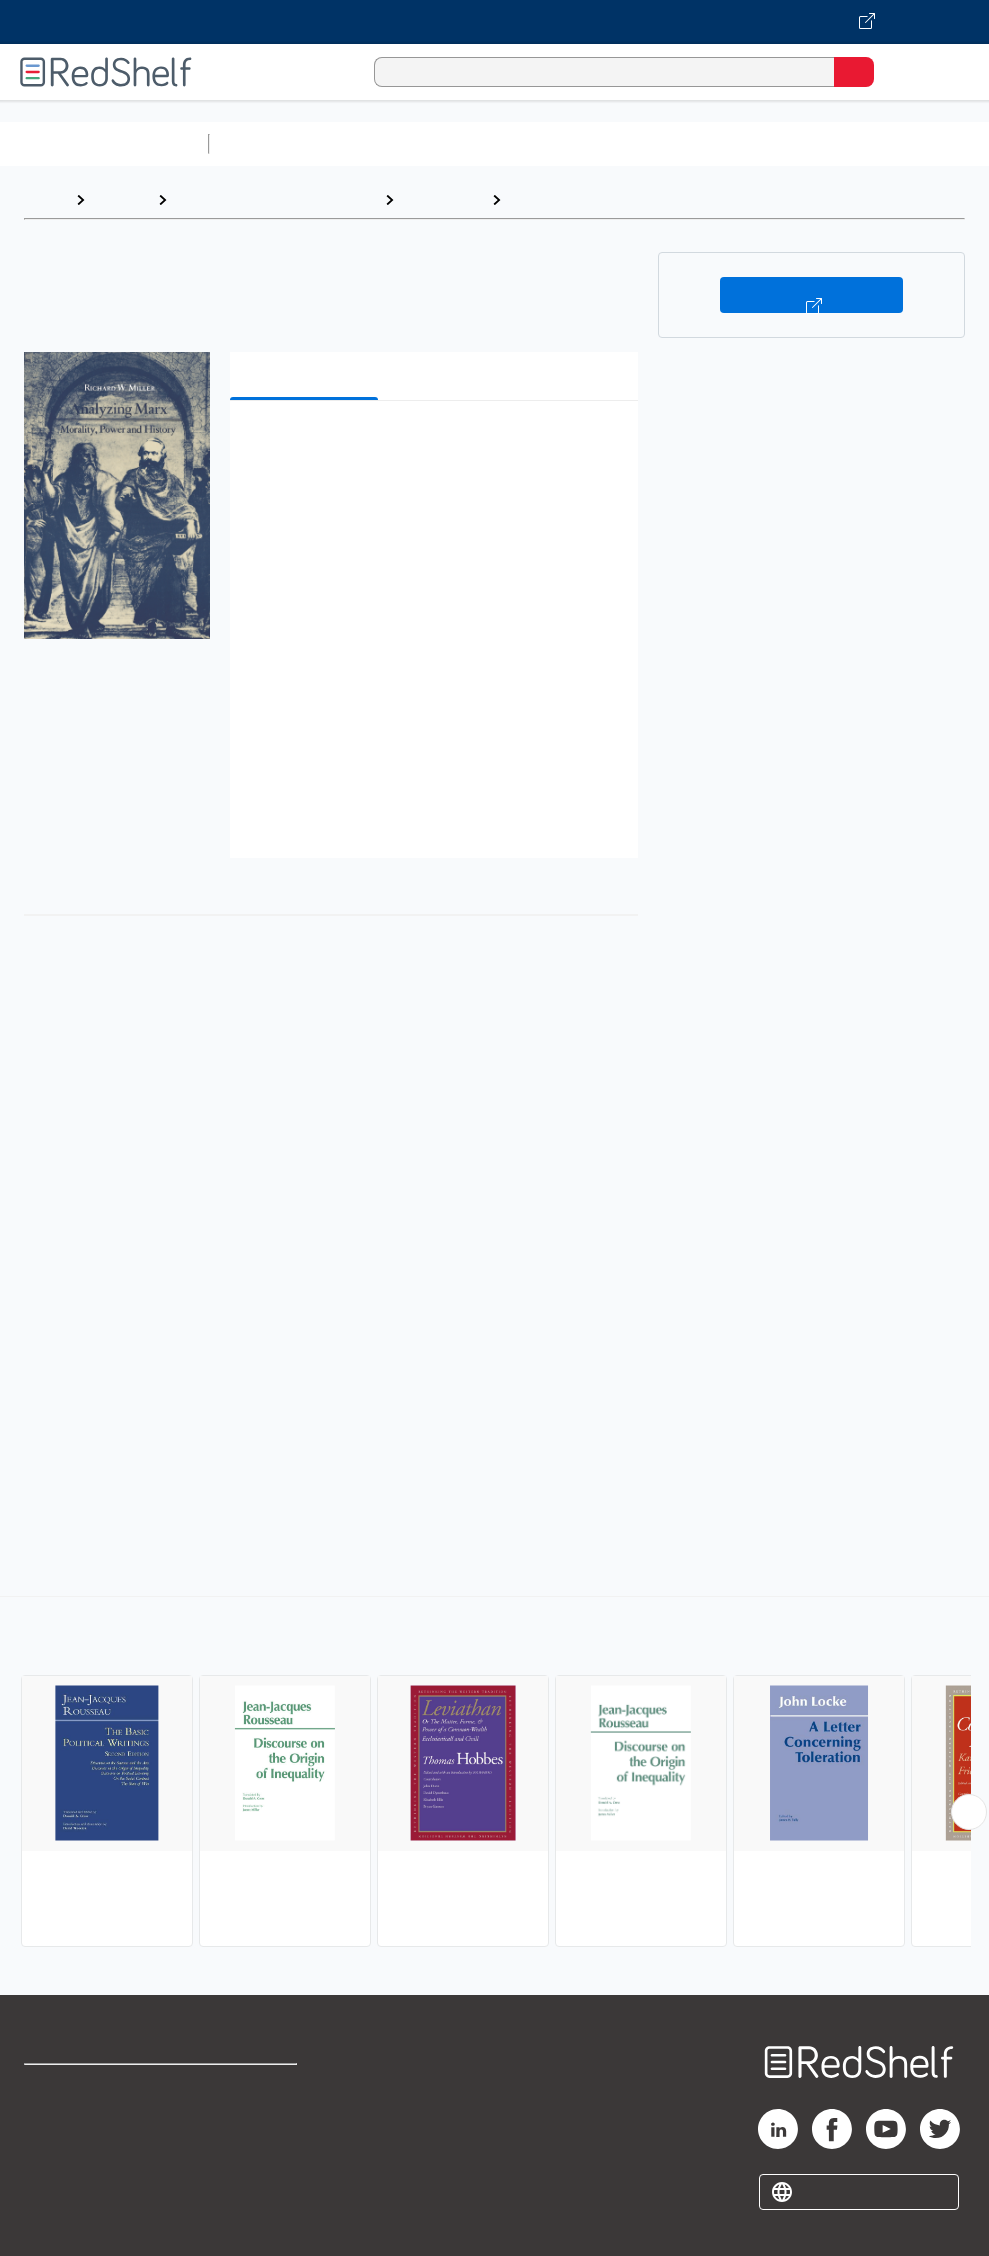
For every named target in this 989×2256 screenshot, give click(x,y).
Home (45, 199)
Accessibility (251, 2176)
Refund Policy (255, 2132)
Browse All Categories (104, 143)
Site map (55, 2220)
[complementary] (494, 1774)
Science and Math (392, 143)
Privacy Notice (75, 2176)
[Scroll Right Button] (969, 1812)
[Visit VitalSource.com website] (494, 22)
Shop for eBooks (83, 2088)
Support (51, 2132)
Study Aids (270, 143)
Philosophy (442, 199)
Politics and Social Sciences (275, 199)
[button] (432, 446)
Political (540, 199)
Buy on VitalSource (811, 295)
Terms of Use (253, 2088)
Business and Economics (776, 143)
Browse (121, 199)
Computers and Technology (571, 143)
